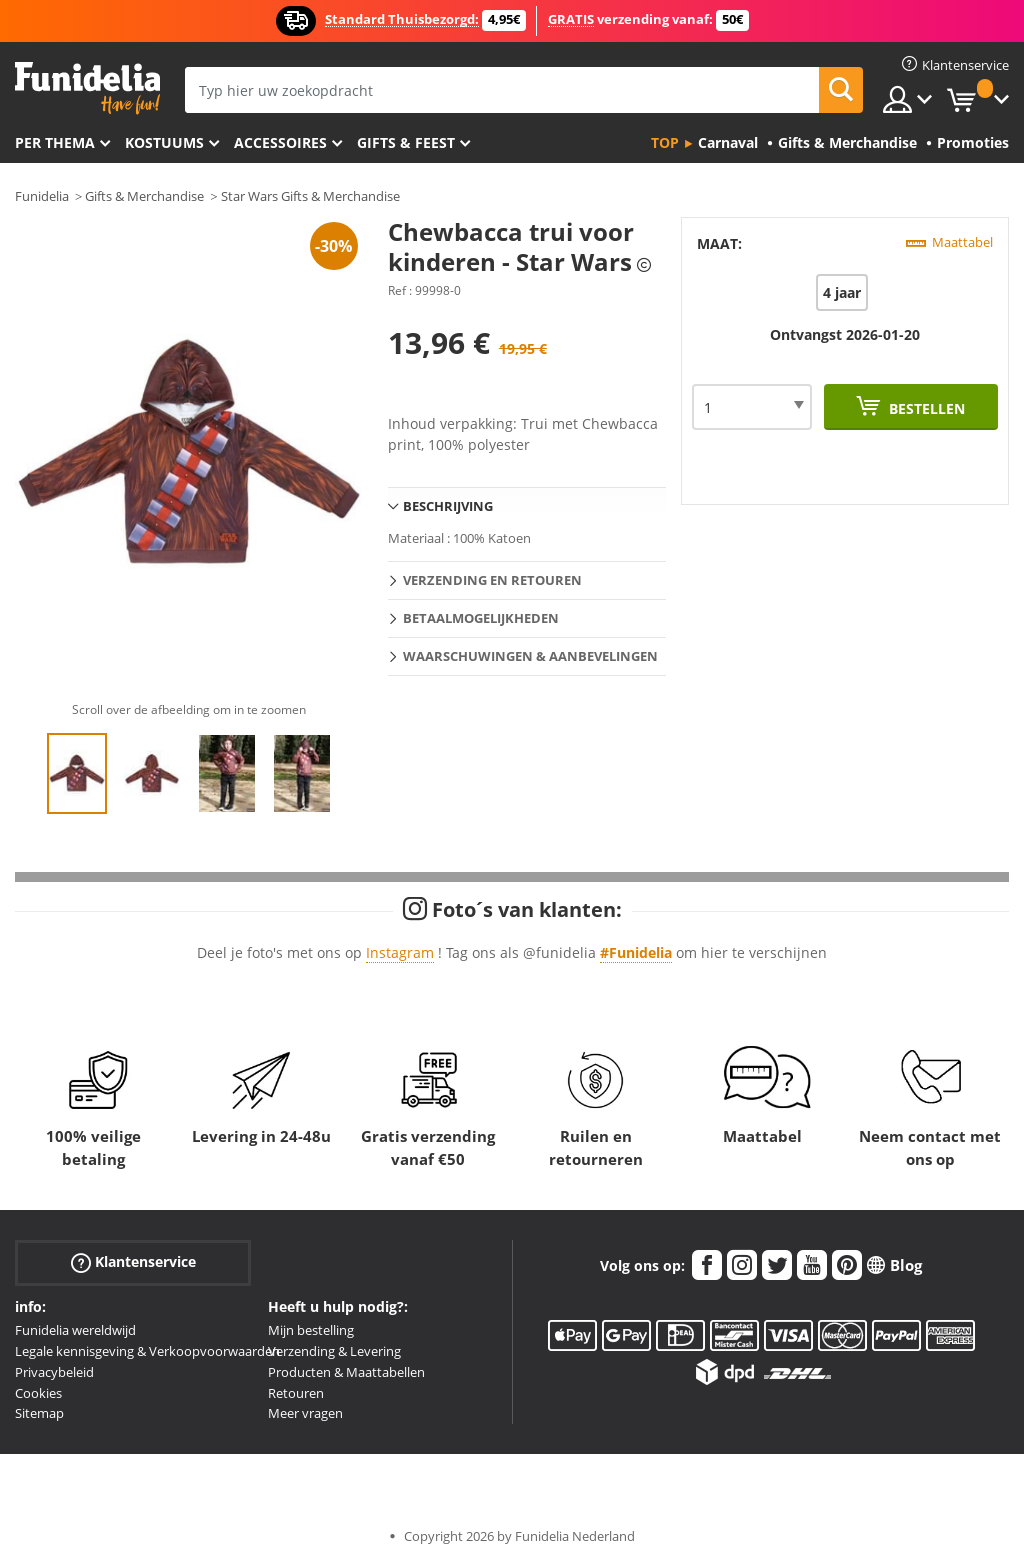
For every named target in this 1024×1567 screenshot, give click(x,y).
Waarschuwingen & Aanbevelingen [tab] (530, 656)
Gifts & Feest (406, 142)
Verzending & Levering (334, 1351)
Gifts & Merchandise (144, 196)
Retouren (296, 1393)
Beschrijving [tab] (448, 506)
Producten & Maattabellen (346, 1372)
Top (665, 142)
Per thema (55, 142)
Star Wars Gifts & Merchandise (310, 196)
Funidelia (42, 196)
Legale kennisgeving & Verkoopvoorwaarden (147, 1351)
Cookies (38, 1393)
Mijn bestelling (311, 1330)
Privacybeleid (54, 1372)
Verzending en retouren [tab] (492, 580)
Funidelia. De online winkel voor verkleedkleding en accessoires (87, 88)
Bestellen (925, 408)
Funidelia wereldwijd (75, 1330)
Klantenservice (133, 1262)
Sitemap (39, 1413)
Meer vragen (305, 1413)
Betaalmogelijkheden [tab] (481, 618)
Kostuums (164, 142)
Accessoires (280, 142)
